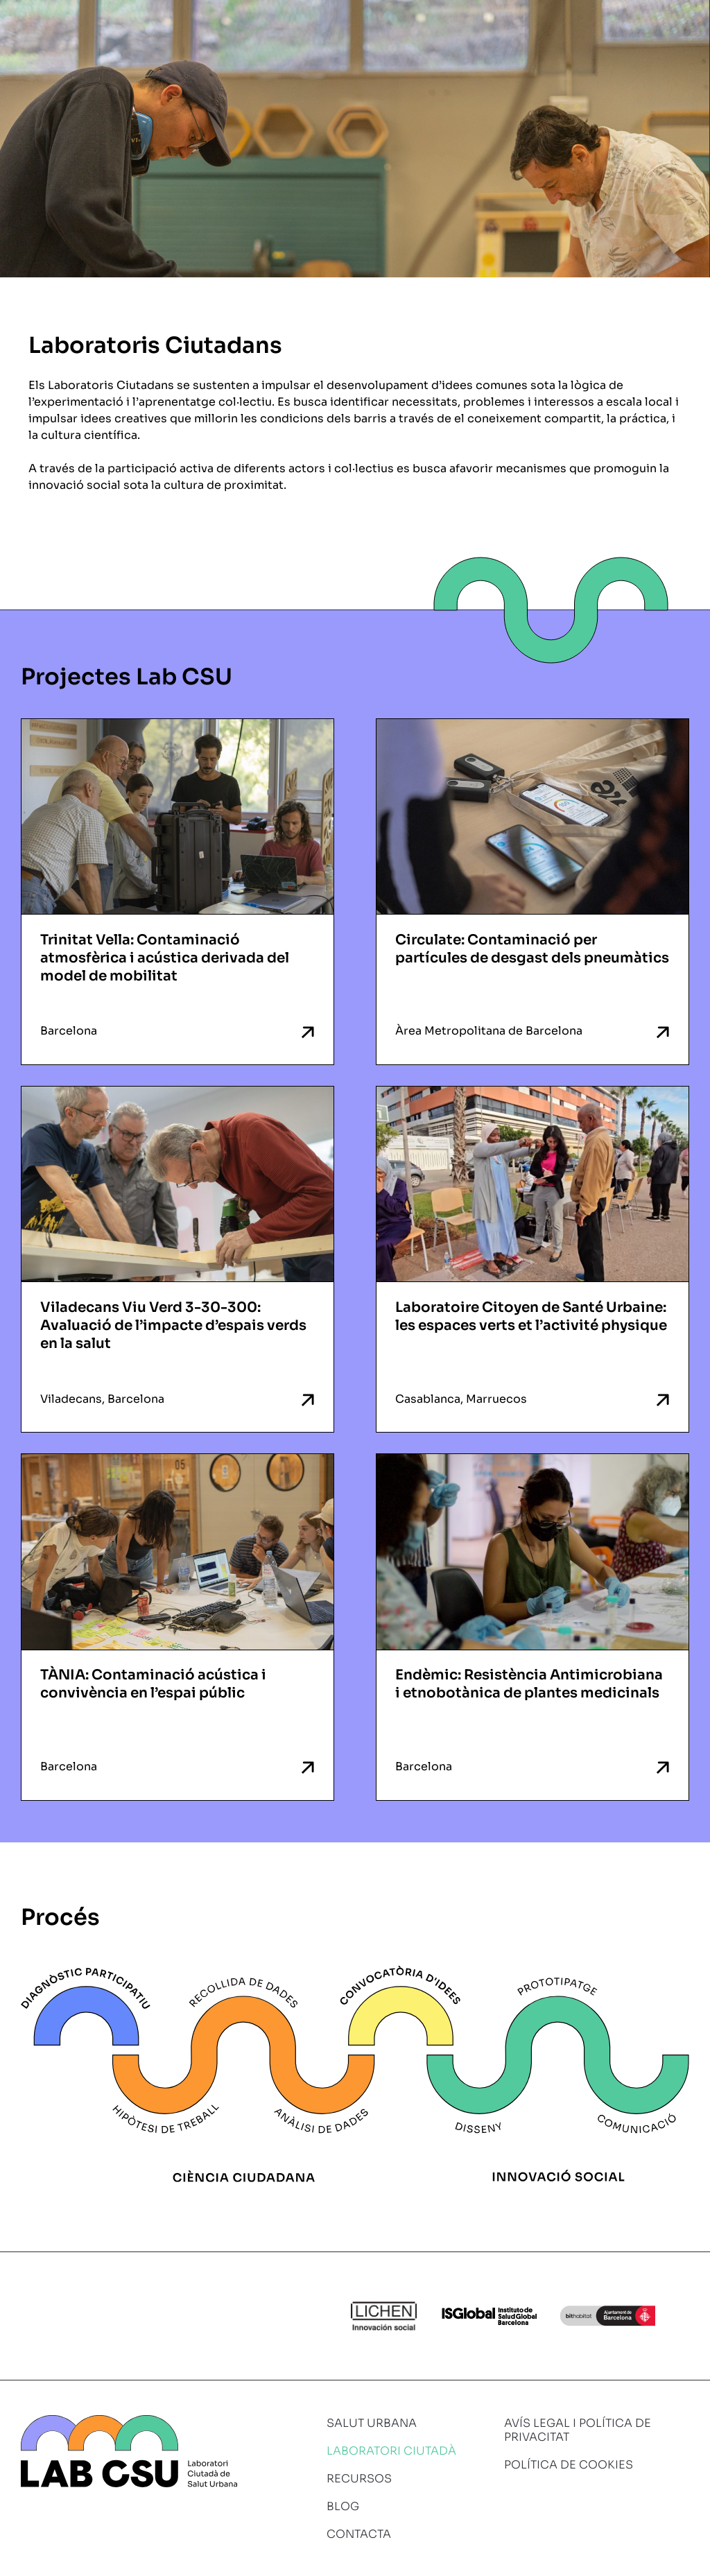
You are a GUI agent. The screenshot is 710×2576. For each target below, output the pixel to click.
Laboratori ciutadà (391, 2451)
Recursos (359, 2478)
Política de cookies (568, 2464)
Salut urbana (372, 2423)
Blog (343, 2506)
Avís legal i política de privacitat (577, 2430)
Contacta (359, 2534)
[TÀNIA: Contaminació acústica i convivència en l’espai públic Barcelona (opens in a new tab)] (177, 1626)
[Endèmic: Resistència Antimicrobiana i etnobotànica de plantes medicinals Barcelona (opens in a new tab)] (532, 1626)
